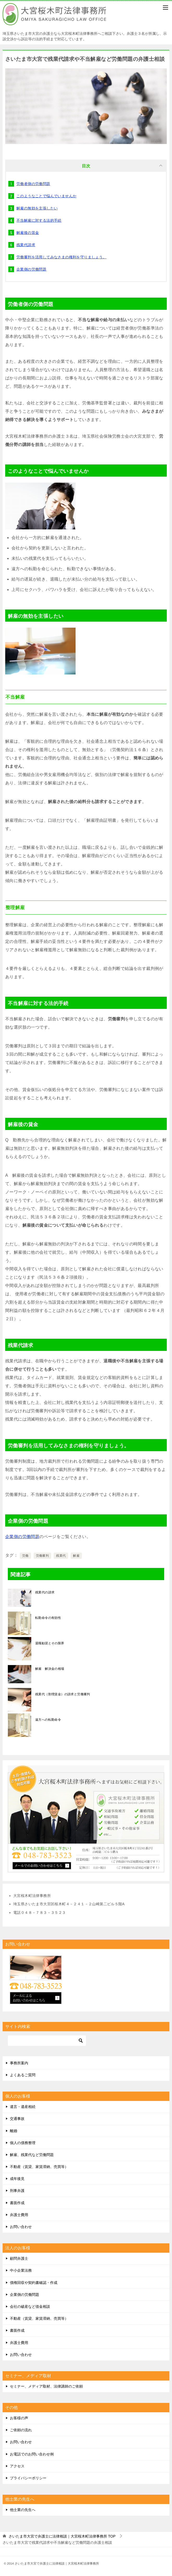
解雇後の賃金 (27, 233)
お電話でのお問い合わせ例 (32, 2454)
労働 (25, 1556)
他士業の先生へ (22, 2510)
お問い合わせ (21, 2227)
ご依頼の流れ (21, 2430)
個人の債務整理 (22, 2143)
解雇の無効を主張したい (37, 208)
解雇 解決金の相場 (49, 1669)
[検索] (47, 2040)
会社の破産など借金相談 (30, 2306)
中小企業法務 (21, 2270)
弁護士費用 (19, 2215)
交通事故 (17, 2119)
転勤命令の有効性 (48, 1618)
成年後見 (17, 2179)
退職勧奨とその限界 (49, 1643)
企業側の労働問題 (31, 269)
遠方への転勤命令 (48, 1719)
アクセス (17, 2466)
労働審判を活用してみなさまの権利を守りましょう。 (61, 257)
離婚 (13, 2131)
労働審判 (42, 1556)
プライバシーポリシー (28, 2478)
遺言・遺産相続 (22, 2107)
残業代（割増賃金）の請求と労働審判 (62, 1694)
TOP (62, 2536)
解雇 (76, 1556)
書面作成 (17, 2203)
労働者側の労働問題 (33, 184)
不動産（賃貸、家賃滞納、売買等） (39, 2167)
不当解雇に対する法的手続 (39, 220)
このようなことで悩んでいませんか (46, 196)
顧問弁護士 (19, 2258)
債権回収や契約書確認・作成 (33, 2283)
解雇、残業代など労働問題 (32, 2155)
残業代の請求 (44, 1592)
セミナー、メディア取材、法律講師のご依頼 (46, 2386)
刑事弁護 (17, 2191)
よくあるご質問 (22, 2075)
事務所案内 (19, 2063)
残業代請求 (25, 245)
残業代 (61, 1556)
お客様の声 (19, 2418)
